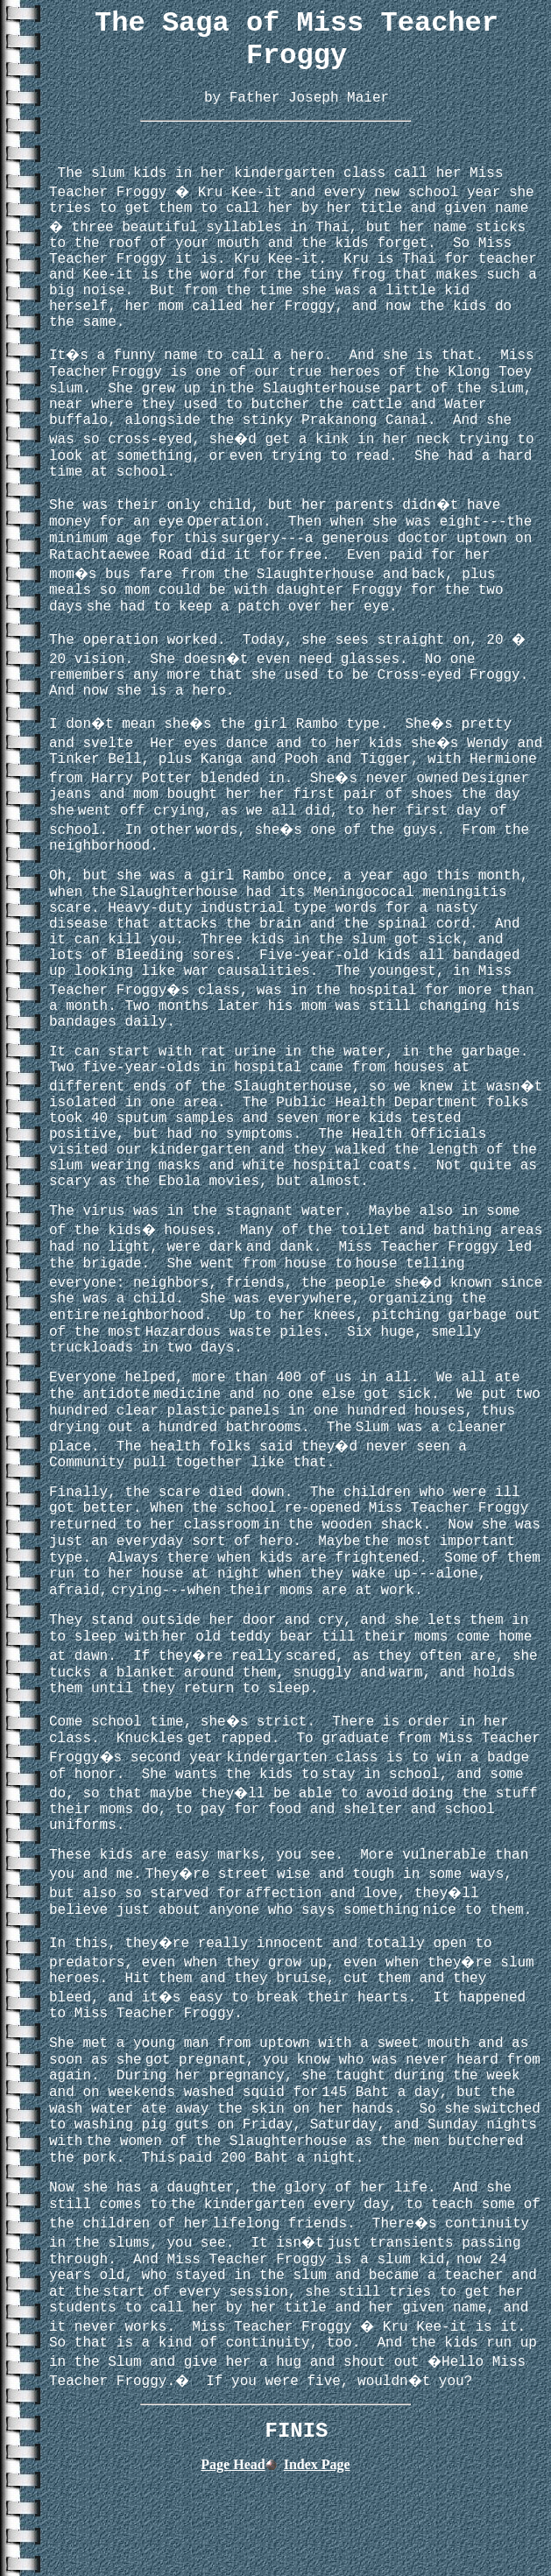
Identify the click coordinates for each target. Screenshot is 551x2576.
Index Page (317, 2464)
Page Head (233, 2464)
